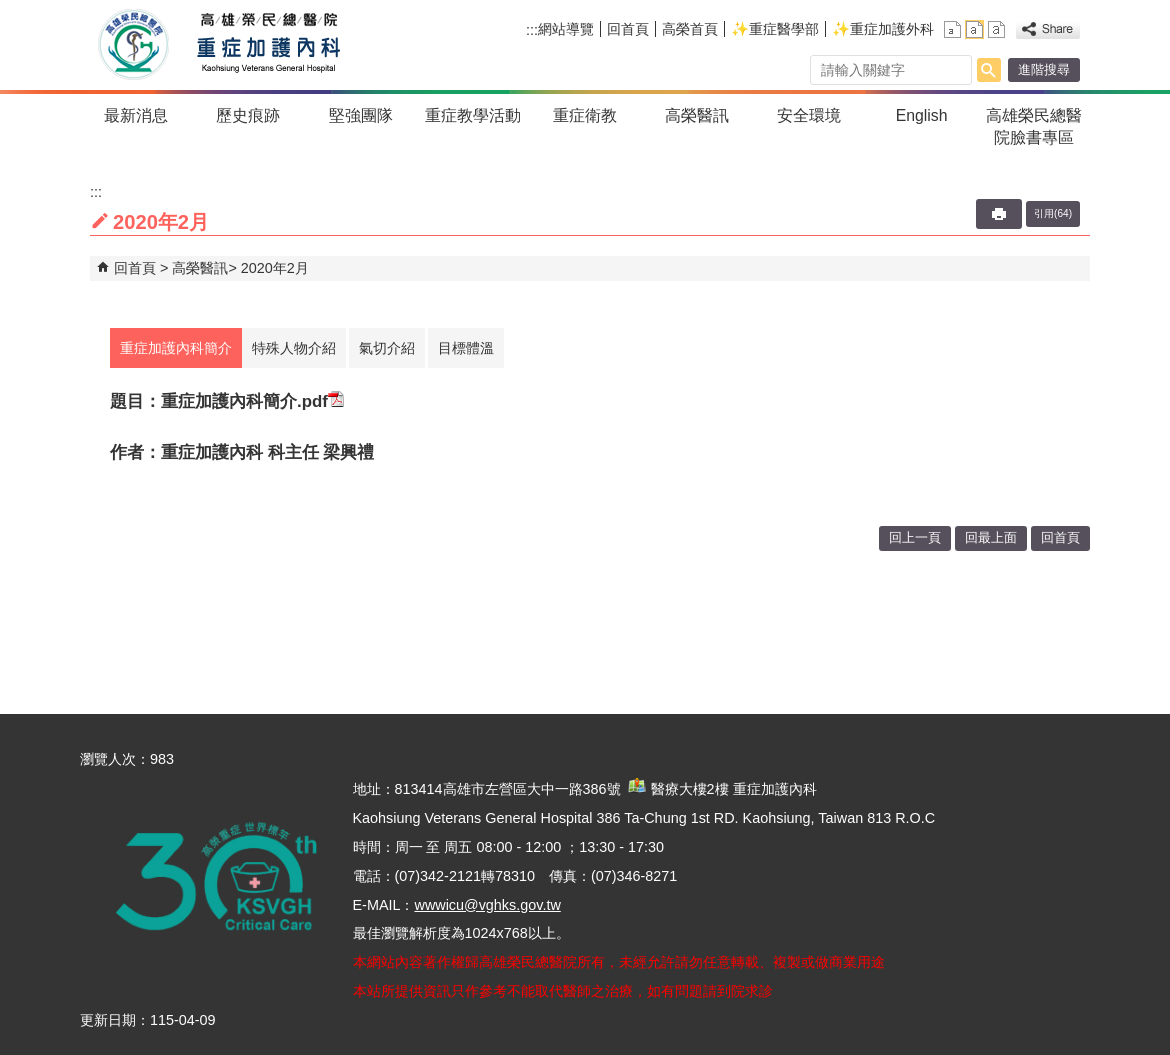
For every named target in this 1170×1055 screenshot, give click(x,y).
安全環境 (809, 115)
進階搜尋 (1044, 69)
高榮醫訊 (697, 115)
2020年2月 (275, 268)
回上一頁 (915, 537)
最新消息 (136, 115)
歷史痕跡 (248, 115)
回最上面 (991, 537)
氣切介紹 (387, 348)
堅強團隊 (361, 115)
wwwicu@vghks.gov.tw (487, 905)
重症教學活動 (473, 115)
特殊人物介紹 (294, 348)
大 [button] (996, 29)
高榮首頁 (690, 29)
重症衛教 (585, 115)
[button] (989, 70)
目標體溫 (466, 348)
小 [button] (952, 29)
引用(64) (1053, 213)
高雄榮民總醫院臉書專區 (1034, 126)
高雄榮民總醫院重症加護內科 (263, 45)
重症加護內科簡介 (176, 348)
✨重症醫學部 (775, 29)
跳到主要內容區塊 (10, 10)
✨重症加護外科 (883, 29)
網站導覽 (566, 29)
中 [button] (974, 29)
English (922, 115)
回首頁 (628, 29)
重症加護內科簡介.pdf (252, 401)
